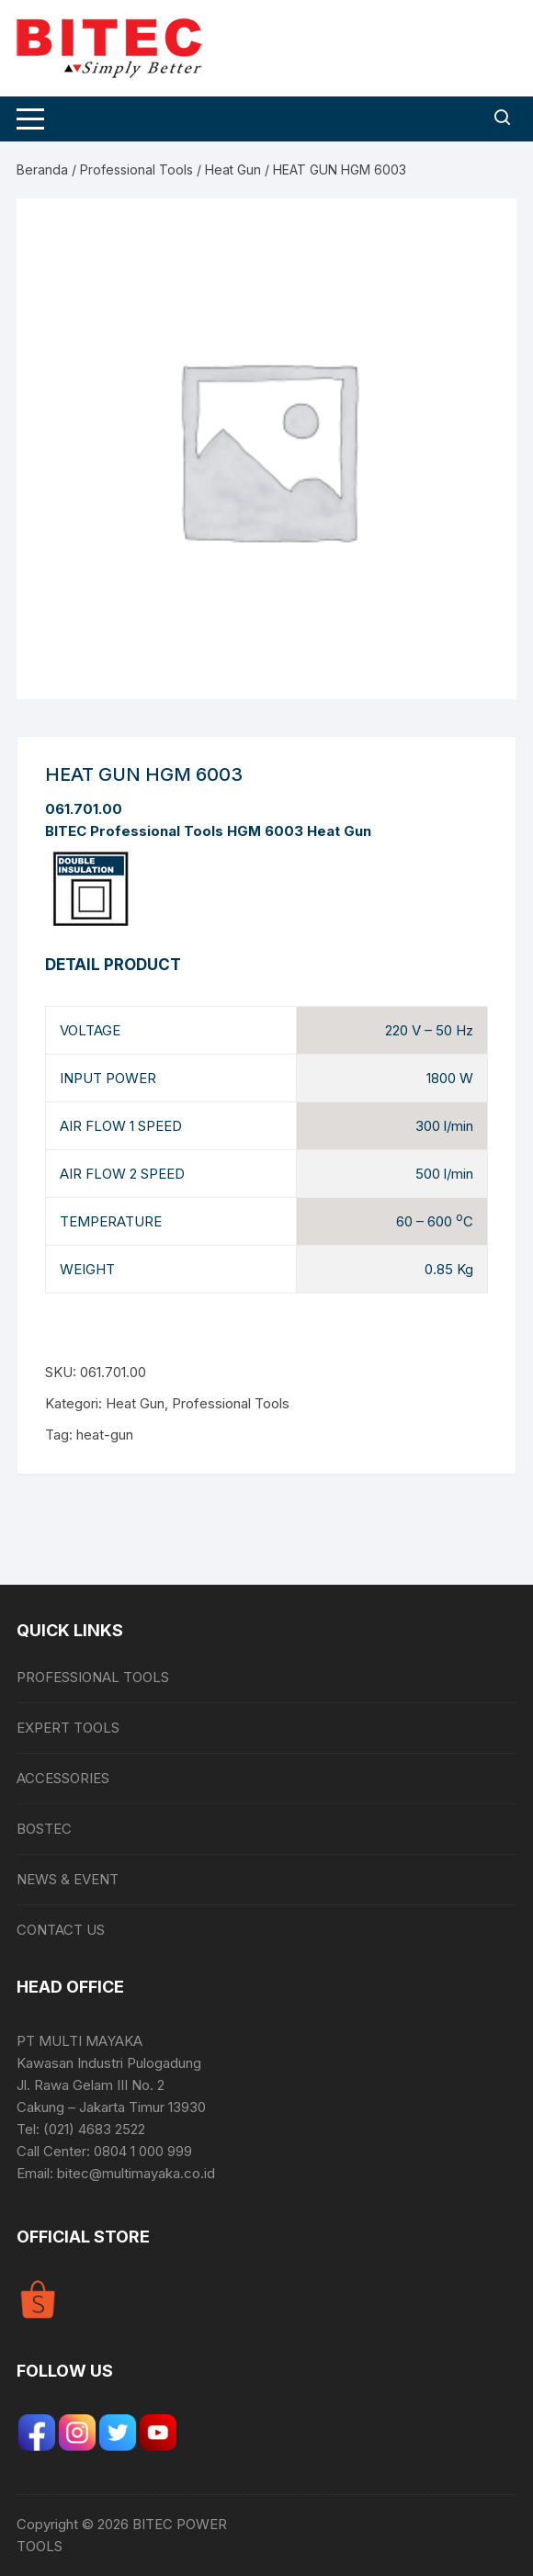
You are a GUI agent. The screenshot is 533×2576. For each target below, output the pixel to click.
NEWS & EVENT (68, 1879)
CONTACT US (61, 1929)
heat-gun (104, 1434)
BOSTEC (44, 1828)
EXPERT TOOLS (68, 1727)
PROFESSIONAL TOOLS (93, 1677)
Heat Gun (233, 169)
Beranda (42, 169)
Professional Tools (136, 169)
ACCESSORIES (63, 1778)
